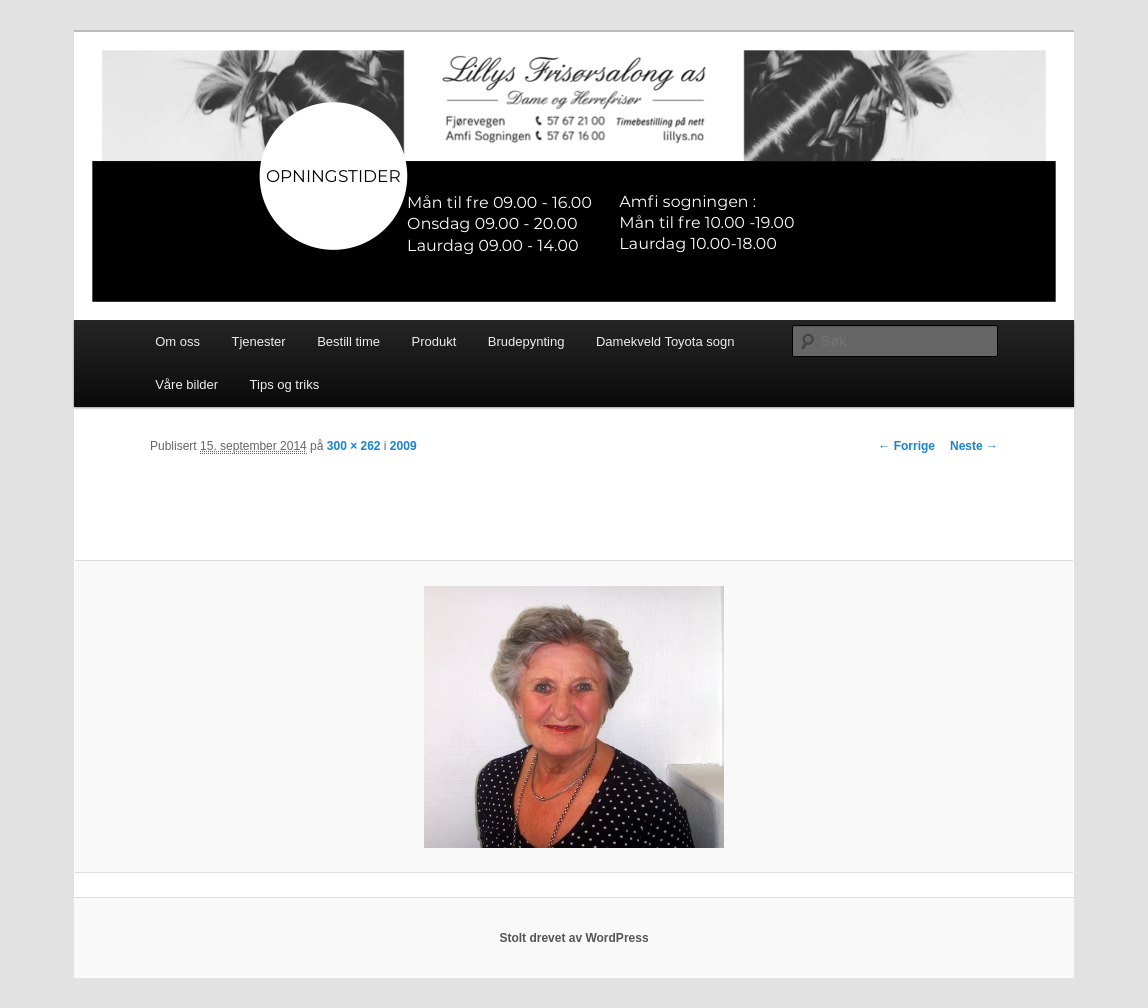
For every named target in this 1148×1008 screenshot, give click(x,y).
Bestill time (348, 341)
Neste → (974, 446)
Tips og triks (285, 384)
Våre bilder (186, 384)
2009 (403, 446)
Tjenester (258, 341)
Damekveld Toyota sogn (665, 341)
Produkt (434, 341)
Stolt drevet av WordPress (573, 938)
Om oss (177, 341)
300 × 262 (354, 446)
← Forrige (906, 446)
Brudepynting (526, 341)
